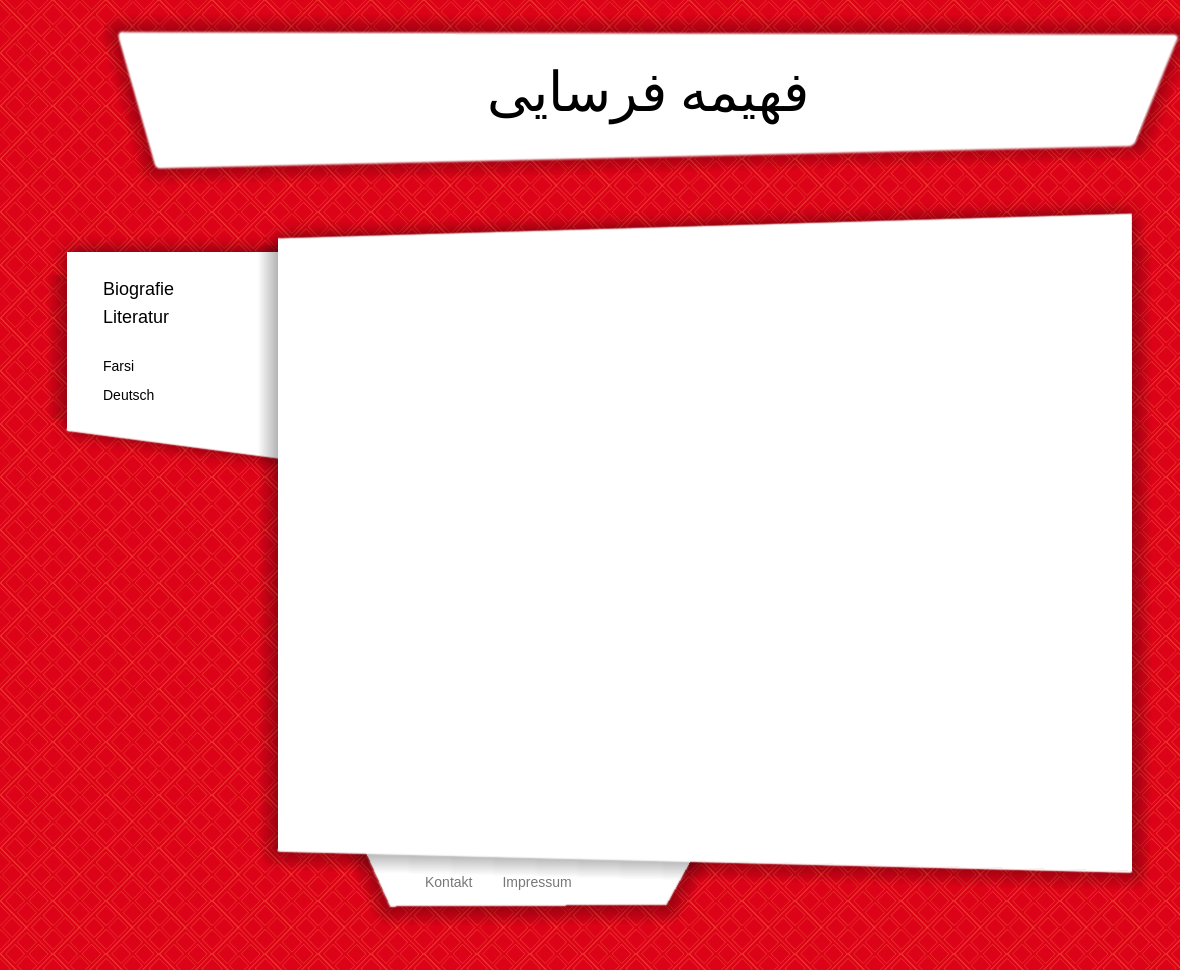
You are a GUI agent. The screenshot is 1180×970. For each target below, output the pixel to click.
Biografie (138, 289)
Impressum (536, 882)
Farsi (118, 366)
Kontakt (448, 882)
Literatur (136, 317)
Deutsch (128, 395)
